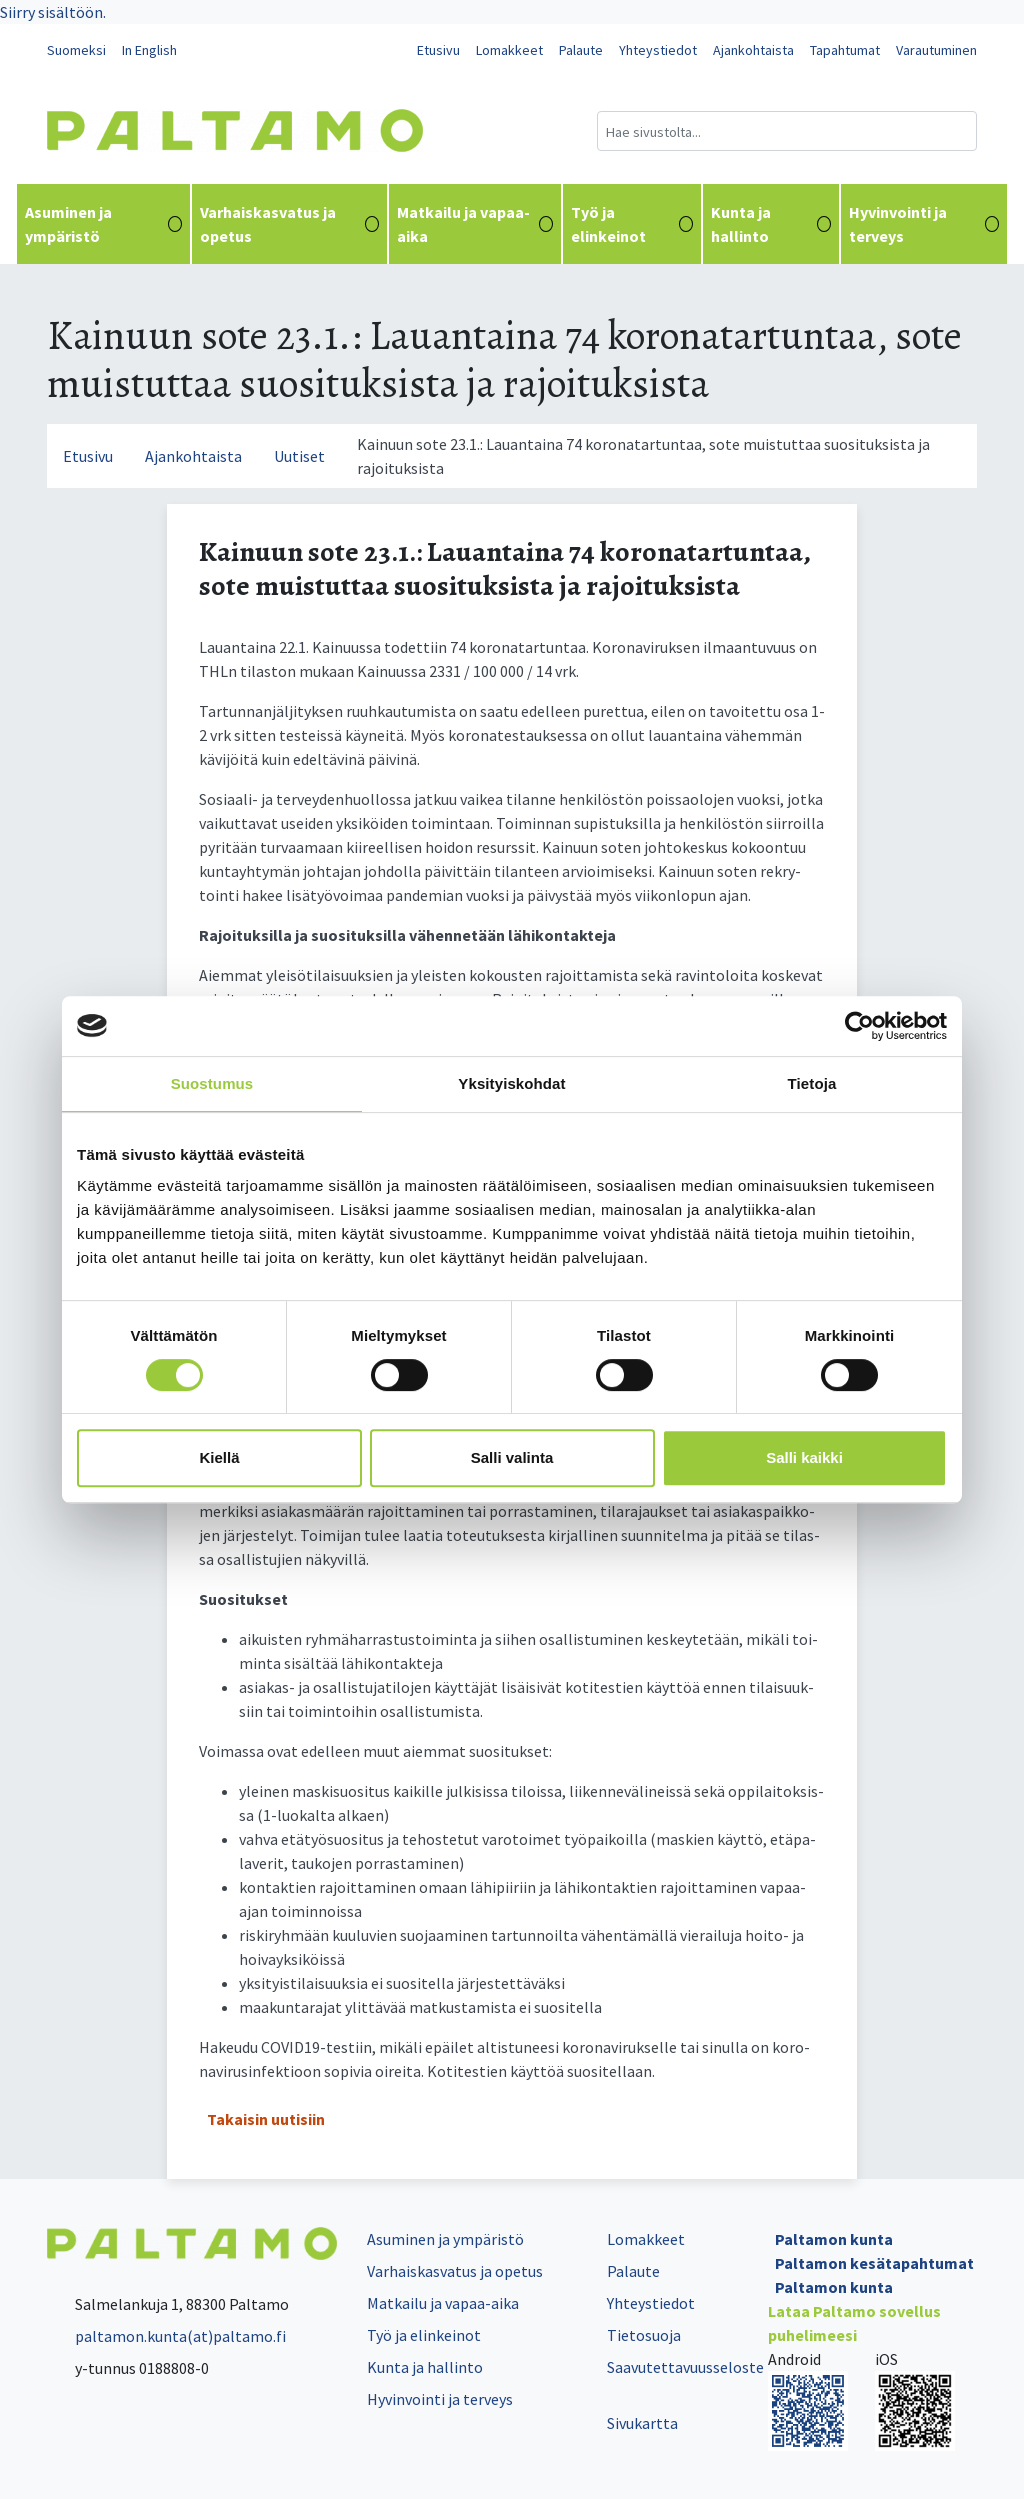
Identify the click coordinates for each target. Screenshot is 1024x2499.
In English (149, 50)
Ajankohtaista (753, 50)
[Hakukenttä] (787, 131)
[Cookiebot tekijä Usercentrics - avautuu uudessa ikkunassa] (859, 1026)
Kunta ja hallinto (771, 224)
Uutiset (299, 456)
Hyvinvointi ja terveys (924, 224)
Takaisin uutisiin (266, 2119)
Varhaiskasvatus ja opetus (289, 224)
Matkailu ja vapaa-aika (475, 224)
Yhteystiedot (658, 50)
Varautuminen (936, 50)
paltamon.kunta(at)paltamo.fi (166, 2336)
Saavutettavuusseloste (685, 2367)
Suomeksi (76, 50)
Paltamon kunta (834, 2239)
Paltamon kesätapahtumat (874, 2263)
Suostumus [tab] (212, 1083)
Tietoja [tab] (812, 1083)
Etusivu (438, 50)
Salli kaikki (804, 1457)
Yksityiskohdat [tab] (511, 1083)
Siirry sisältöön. (53, 12)
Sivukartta (642, 2423)
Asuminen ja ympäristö (103, 224)
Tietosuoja (644, 2335)
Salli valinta (512, 1457)
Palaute (581, 50)
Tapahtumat (845, 50)
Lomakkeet (509, 50)
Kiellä (219, 1457)
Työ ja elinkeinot (631, 224)
